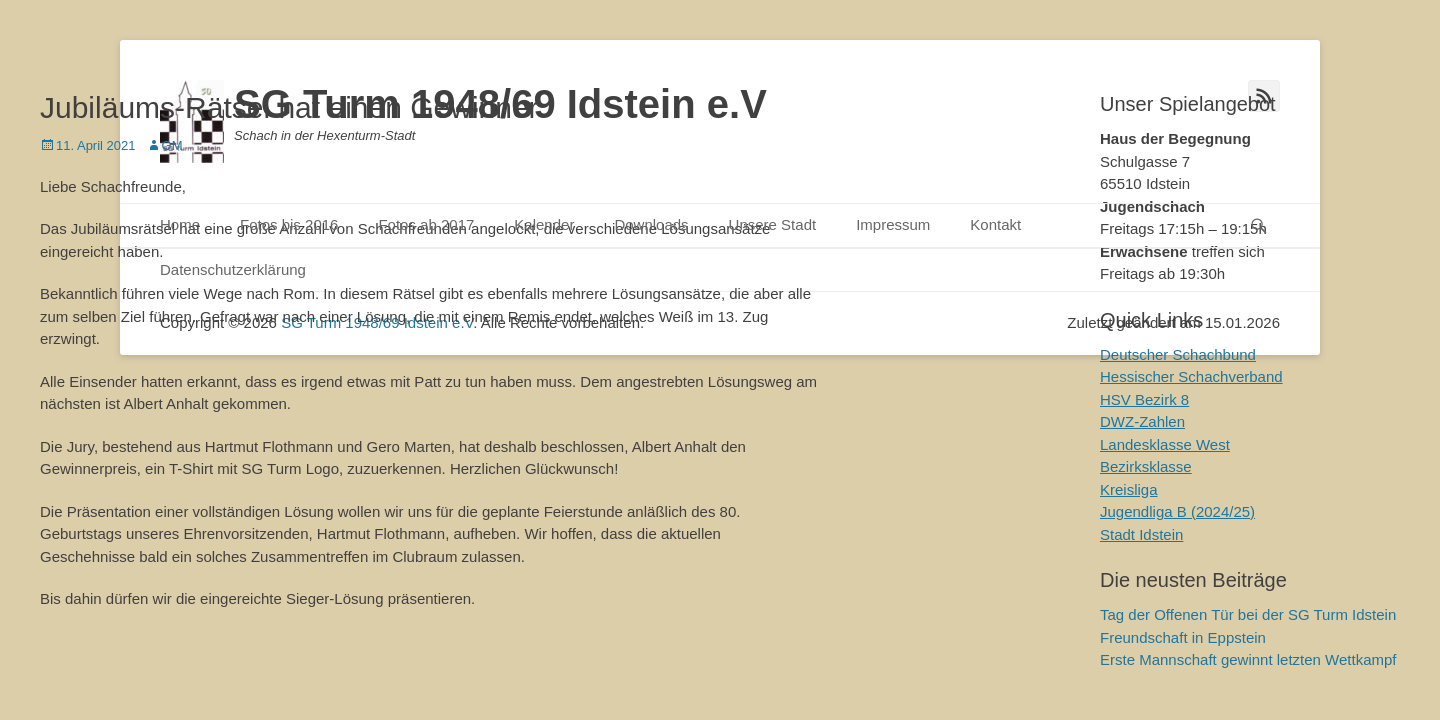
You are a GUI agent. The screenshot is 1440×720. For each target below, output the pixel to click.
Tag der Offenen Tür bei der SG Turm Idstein (1248, 614)
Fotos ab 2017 (426, 224)
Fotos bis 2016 (289, 224)
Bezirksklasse (1146, 466)
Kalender (544, 224)
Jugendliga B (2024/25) (1177, 511)
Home (180, 224)
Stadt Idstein (1141, 534)
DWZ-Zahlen (1142, 421)
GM (172, 145)
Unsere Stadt (773, 224)
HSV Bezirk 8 (1144, 399)
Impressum (893, 224)
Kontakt (995, 224)
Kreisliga (1129, 489)
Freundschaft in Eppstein (1183, 637)
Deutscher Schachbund (1178, 354)
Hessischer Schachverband (1191, 376)
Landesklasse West (1165, 444)
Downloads (651, 224)
